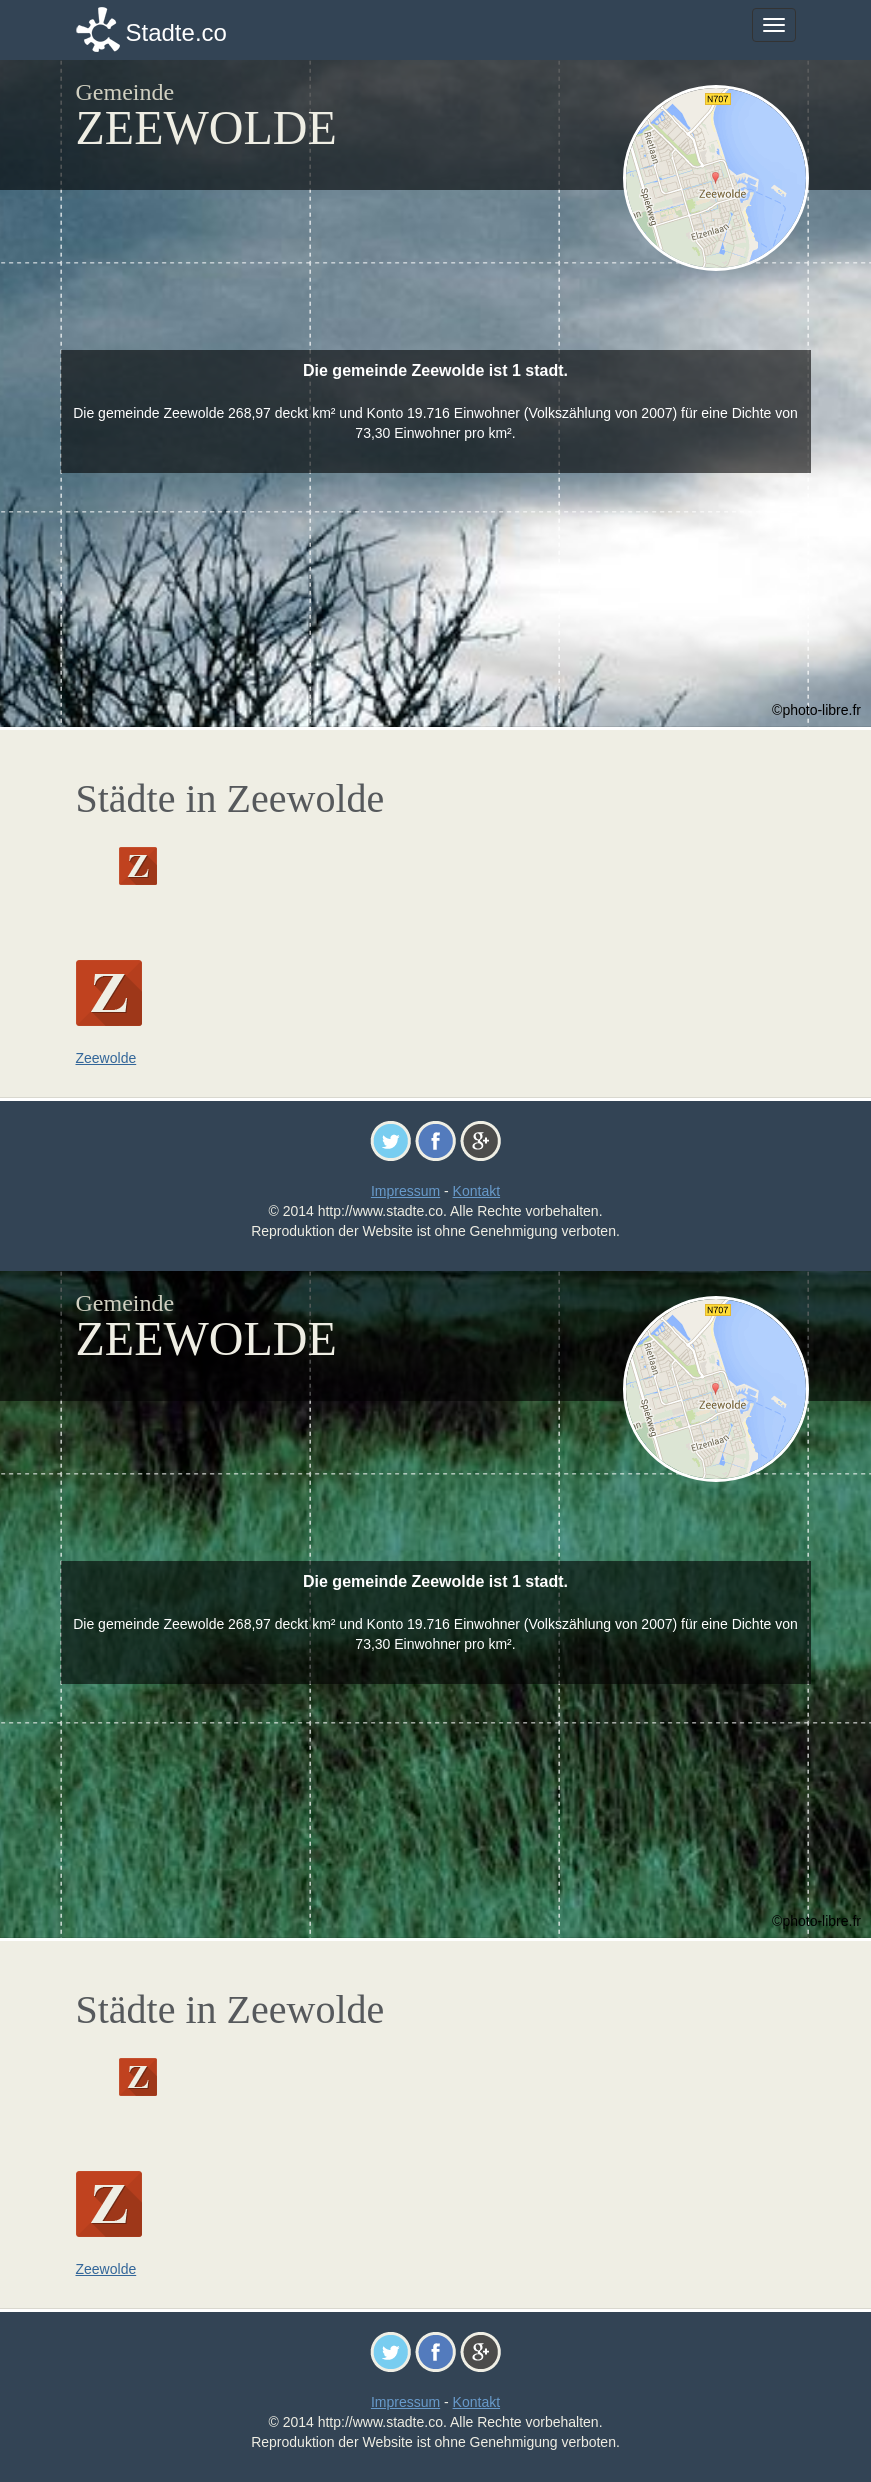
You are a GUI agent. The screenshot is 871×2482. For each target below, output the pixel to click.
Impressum (405, 1191)
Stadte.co (176, 32)
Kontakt (476, 1191)
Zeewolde (106, 1058)
